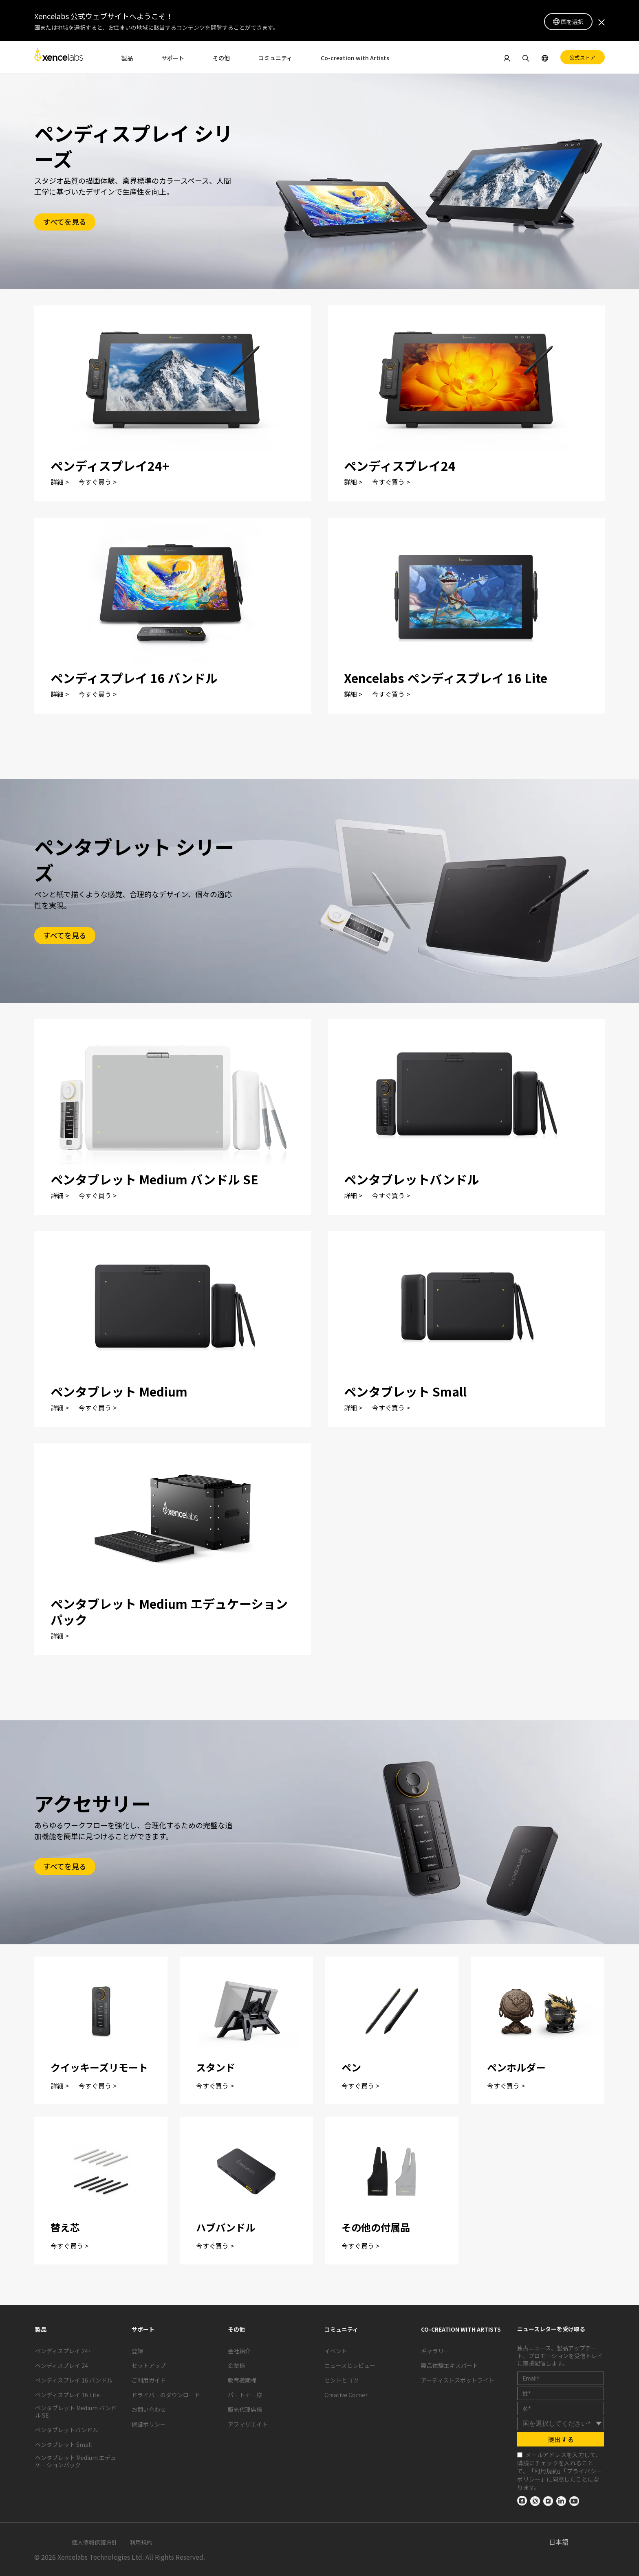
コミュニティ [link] (275, 58)
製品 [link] (127, 58)
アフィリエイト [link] (248, 2424)
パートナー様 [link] (245, 2394)
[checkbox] (519, 2454)
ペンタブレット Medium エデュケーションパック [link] (75, 2461)
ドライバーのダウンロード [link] (166, 2394)
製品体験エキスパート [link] (449, 2365)
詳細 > (60, 482)
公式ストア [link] (582, 57)
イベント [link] (335, 2350)
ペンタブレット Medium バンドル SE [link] (76, 2411)
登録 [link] (137, 2350)
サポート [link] (172, 58)
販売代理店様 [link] (245, 2409)
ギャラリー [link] (435, 2350)
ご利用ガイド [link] (149, 2380)
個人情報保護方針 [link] (94, 2542)
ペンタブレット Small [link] (63, 2444)
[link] (58, 57)
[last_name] (560, 2408)
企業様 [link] (236, 2365)
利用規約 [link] (546, 2471)
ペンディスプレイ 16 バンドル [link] (73, 2380)
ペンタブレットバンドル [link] (66, 2429)
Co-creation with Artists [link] (355, 58)
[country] (560, 2423)
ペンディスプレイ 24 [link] (61, 2365)
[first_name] (560, 2393)
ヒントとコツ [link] (341, 2380)
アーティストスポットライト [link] (457, 2380)
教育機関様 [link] (242, 2380)
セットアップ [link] (149, 2365)
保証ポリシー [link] (149, 2424)
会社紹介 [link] (239, 2350)
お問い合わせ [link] (149, 2409)
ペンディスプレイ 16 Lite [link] (67, 2394)
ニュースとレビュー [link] (349, 2365)
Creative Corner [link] (346, 2394)
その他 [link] (221, 58)
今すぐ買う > (98, 482)
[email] (560, 2378)
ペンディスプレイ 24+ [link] (63, 2350)
